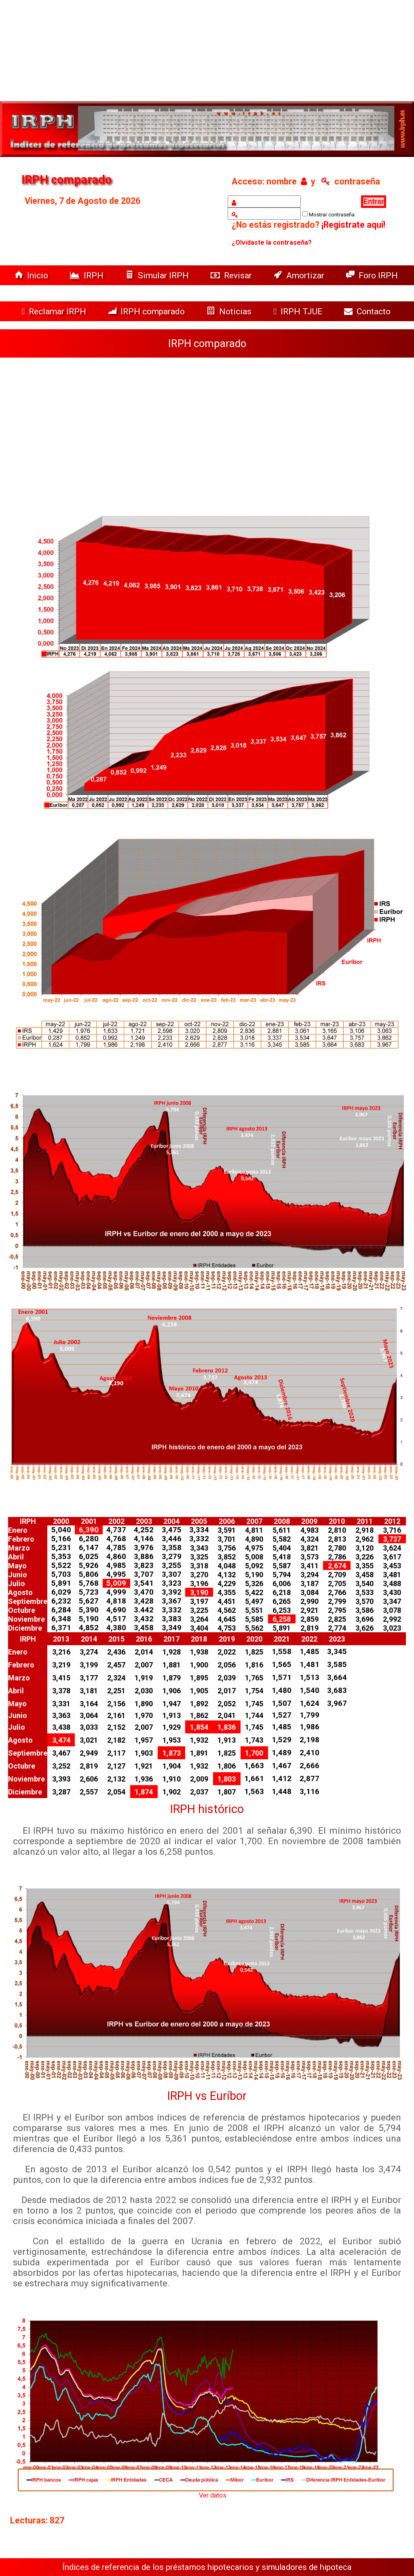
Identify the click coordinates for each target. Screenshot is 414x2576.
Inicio (32, 275)
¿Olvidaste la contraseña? (272, 242)
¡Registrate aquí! (353, 225)
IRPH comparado (147, 311)
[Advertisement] (207, 430)
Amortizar (300, 275)
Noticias (230, 311)
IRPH (88, 275)
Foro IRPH (374, 275)
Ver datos (212, 2495)
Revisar (232, 275)
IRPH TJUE (298, 311)
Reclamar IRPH (54, 311)
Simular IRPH (158, 275)
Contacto (369, 311)
